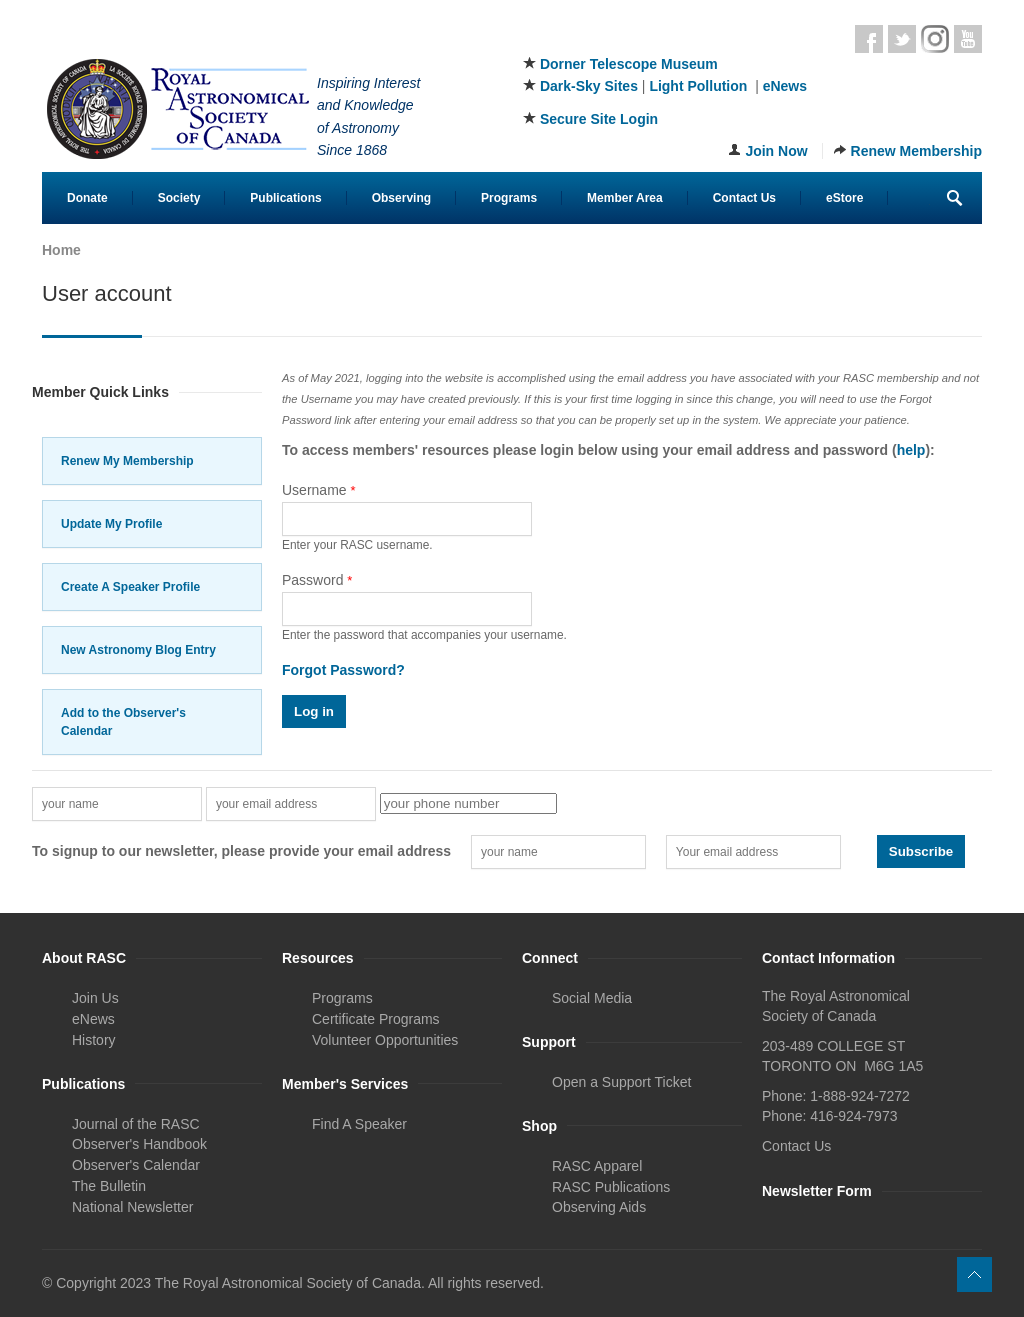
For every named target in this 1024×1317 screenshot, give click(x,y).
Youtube (968, 39)
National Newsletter (132, 1207)
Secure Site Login (599, 119)
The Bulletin (109, 1186)
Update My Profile (111, 524)
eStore (844, 198)
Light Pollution (698, 86)
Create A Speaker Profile (130, 587)
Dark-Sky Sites (589, 86)
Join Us (95, 998)
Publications (285, 198)
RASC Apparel (597, 1166)
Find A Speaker (359, 1124)
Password (317, 580)
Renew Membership (916, 151)
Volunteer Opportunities (385, 1040)
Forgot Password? (343, 670)
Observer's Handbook (139, 1144)
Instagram (935, 39)
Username (319, 490)
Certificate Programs (376, 1019)
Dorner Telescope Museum (629, 64)
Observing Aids (599, 1207)
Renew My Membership (127, 461)
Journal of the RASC (136, 1124)
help (911, 450)
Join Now (776, 151)
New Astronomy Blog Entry (138, 650)
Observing (401, 198)
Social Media (592, 998)
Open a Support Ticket (621, 1082)
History (94, 1040)
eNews (785, 86)
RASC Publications (611, 1187)
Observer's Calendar (136, 1165)
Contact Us (744, 198)
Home (61, 250)
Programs (509, 198)
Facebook (869, 39)
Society (179, 198)
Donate (87, 198)
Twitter (902, 39)
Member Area (625, 198)
